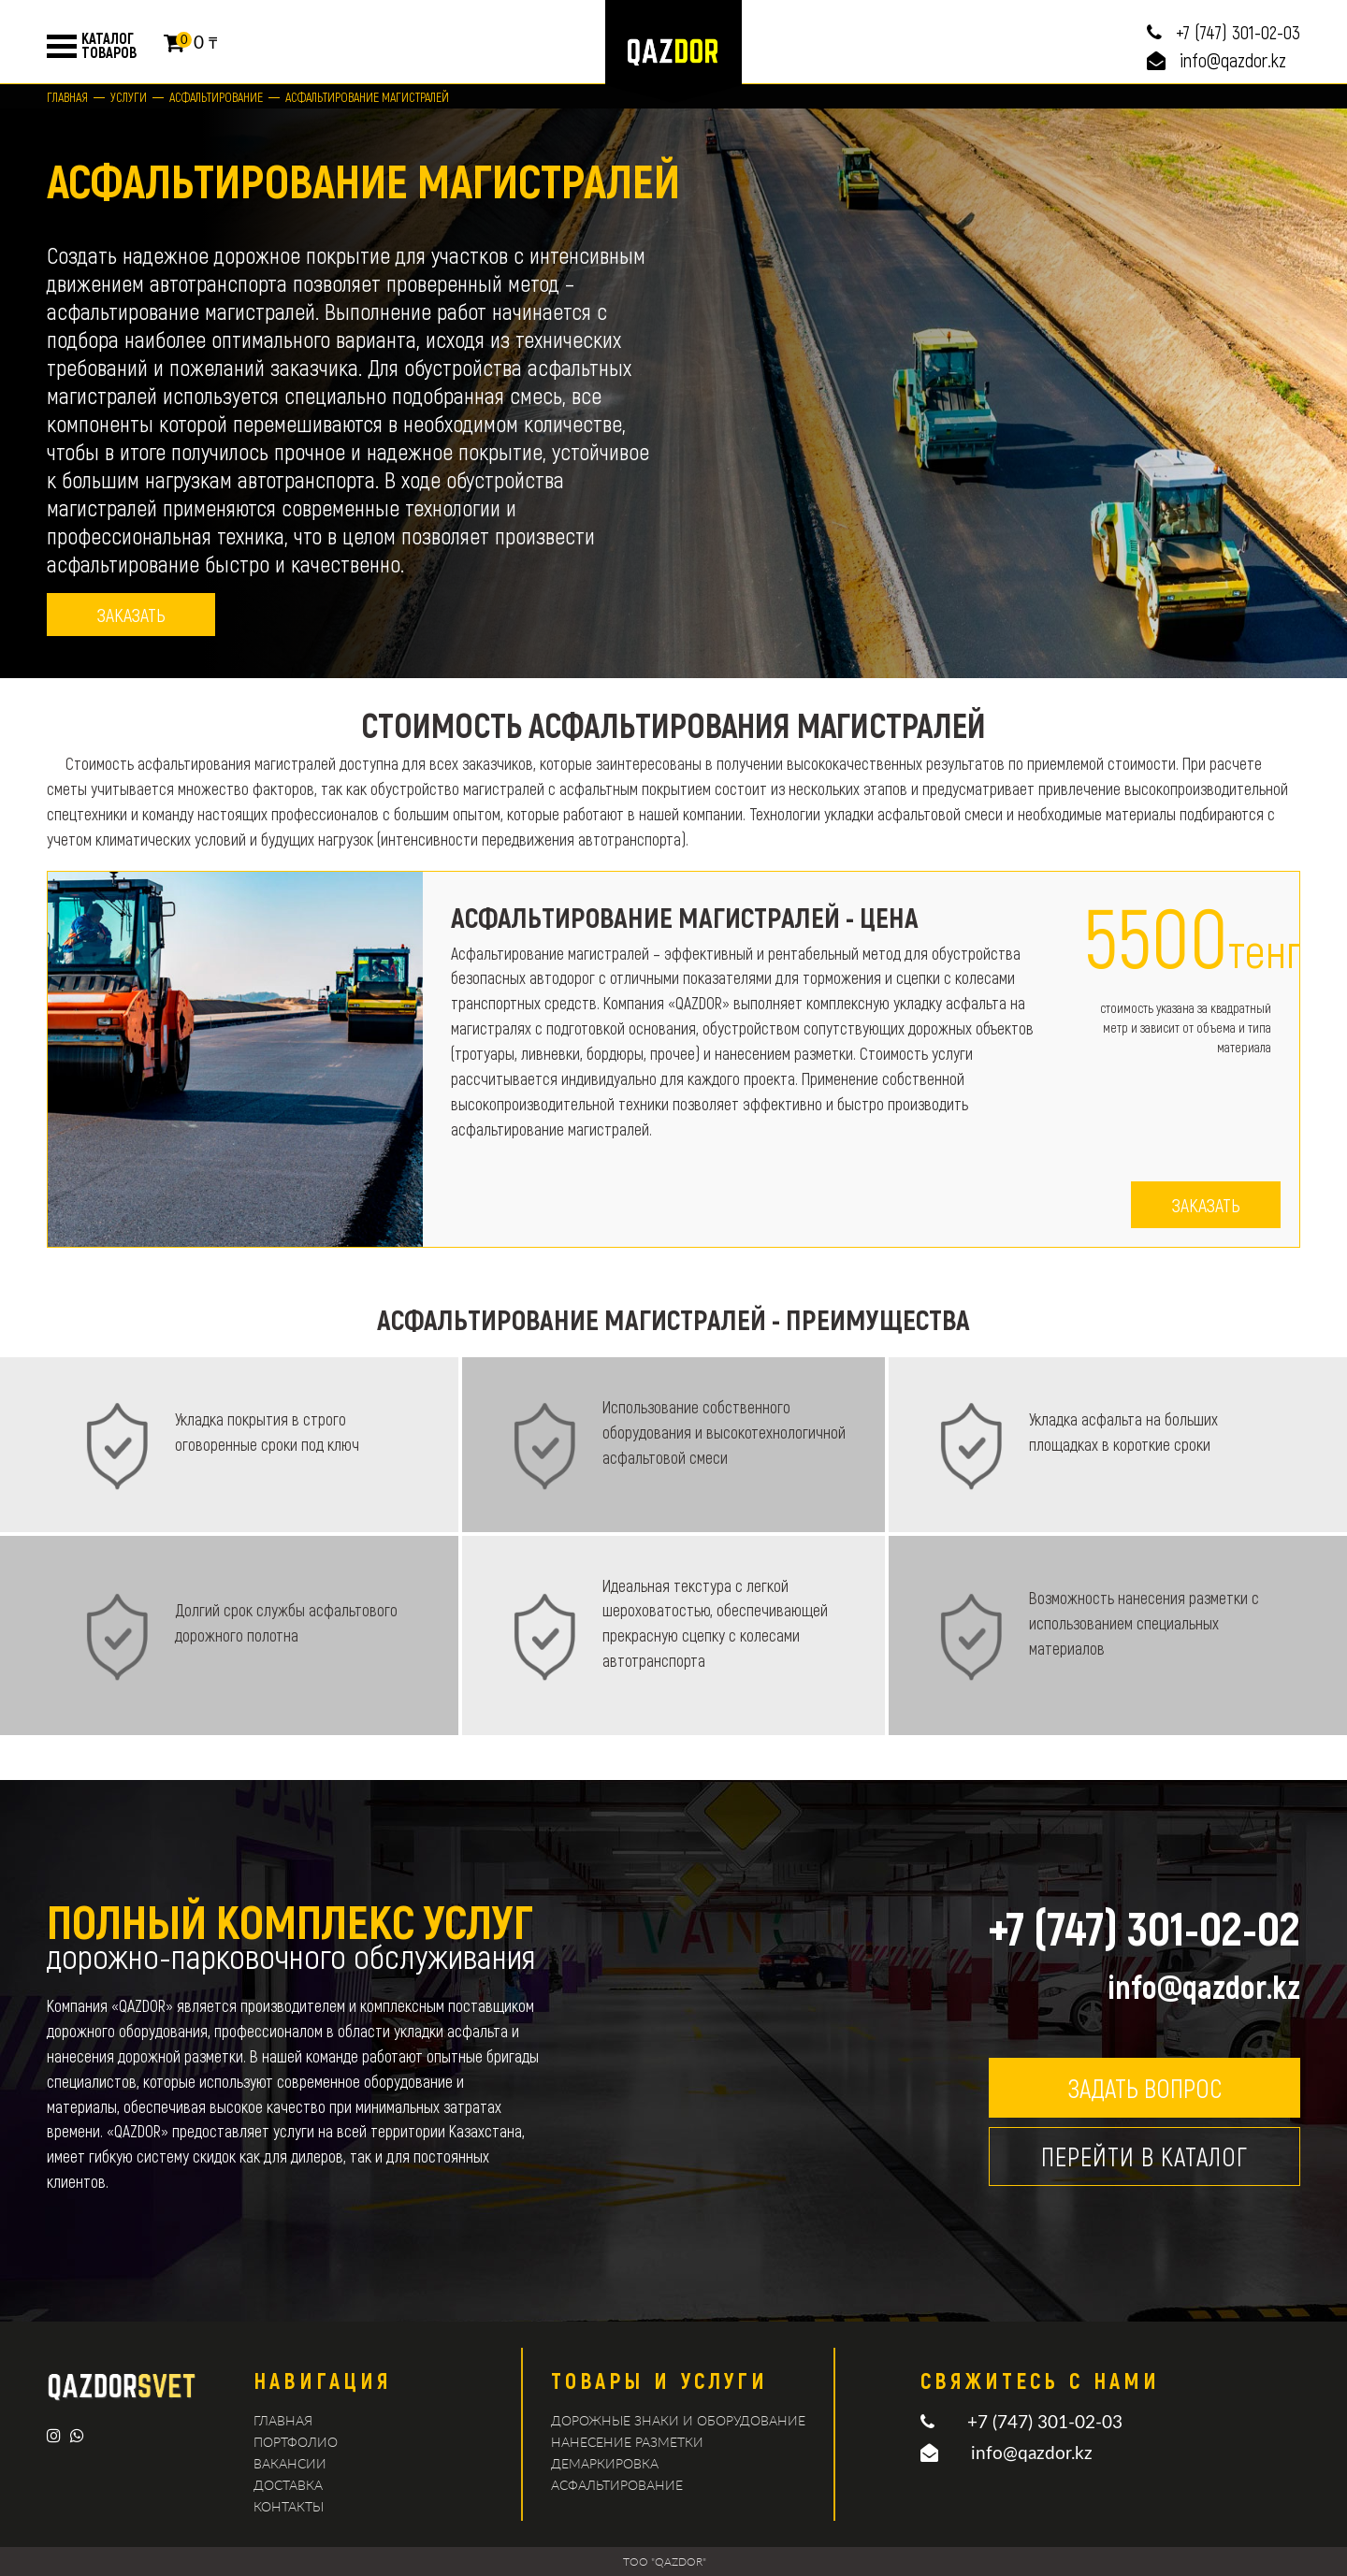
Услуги (128, 97)
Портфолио (295, 2442)
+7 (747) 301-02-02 (1144, 1927)
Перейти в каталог (1144, 2156)
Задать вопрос (1144, 2088)
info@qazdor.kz (1233, 60)
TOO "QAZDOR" (664, 2561)
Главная (67, 97)
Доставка (288, 2485)
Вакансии (289, 2463)
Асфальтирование (216, 97)
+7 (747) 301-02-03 (1238, 32)
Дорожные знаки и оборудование (678, 2420)
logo (673, 51)
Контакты (288, 2506)
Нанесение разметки (627, 2442)
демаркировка (605, 2463)
